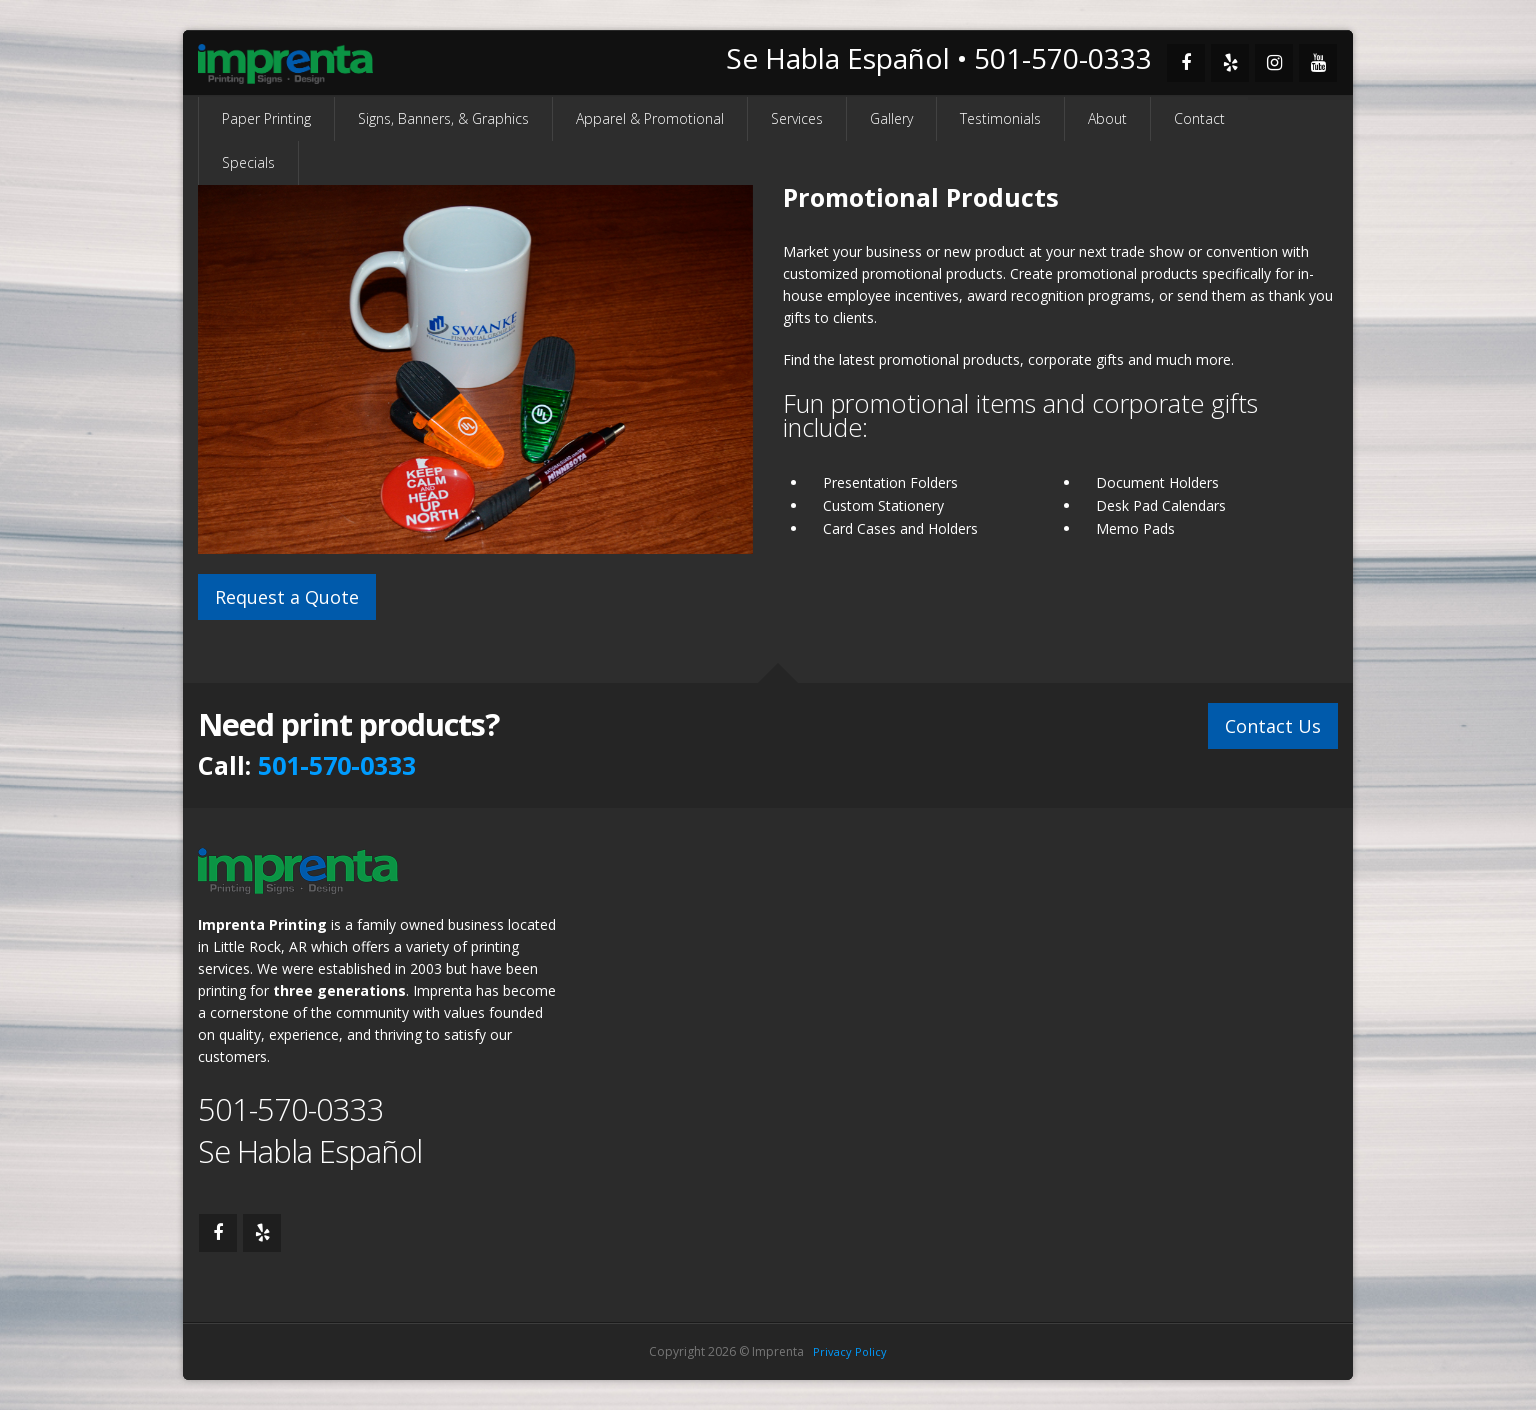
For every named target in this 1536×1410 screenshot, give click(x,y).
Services (797, 118)
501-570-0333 (337, 765)
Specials (248, 162)
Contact (1199, 118)
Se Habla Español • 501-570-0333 (939, 58)
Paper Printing (266, 118)
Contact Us (1273, 726)
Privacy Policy (850, 1351)
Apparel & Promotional (650, 118)
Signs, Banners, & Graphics (443, 118)
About (1107, 118)
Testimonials (1000, 118)
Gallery (891, 118)
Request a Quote (287, 597)
